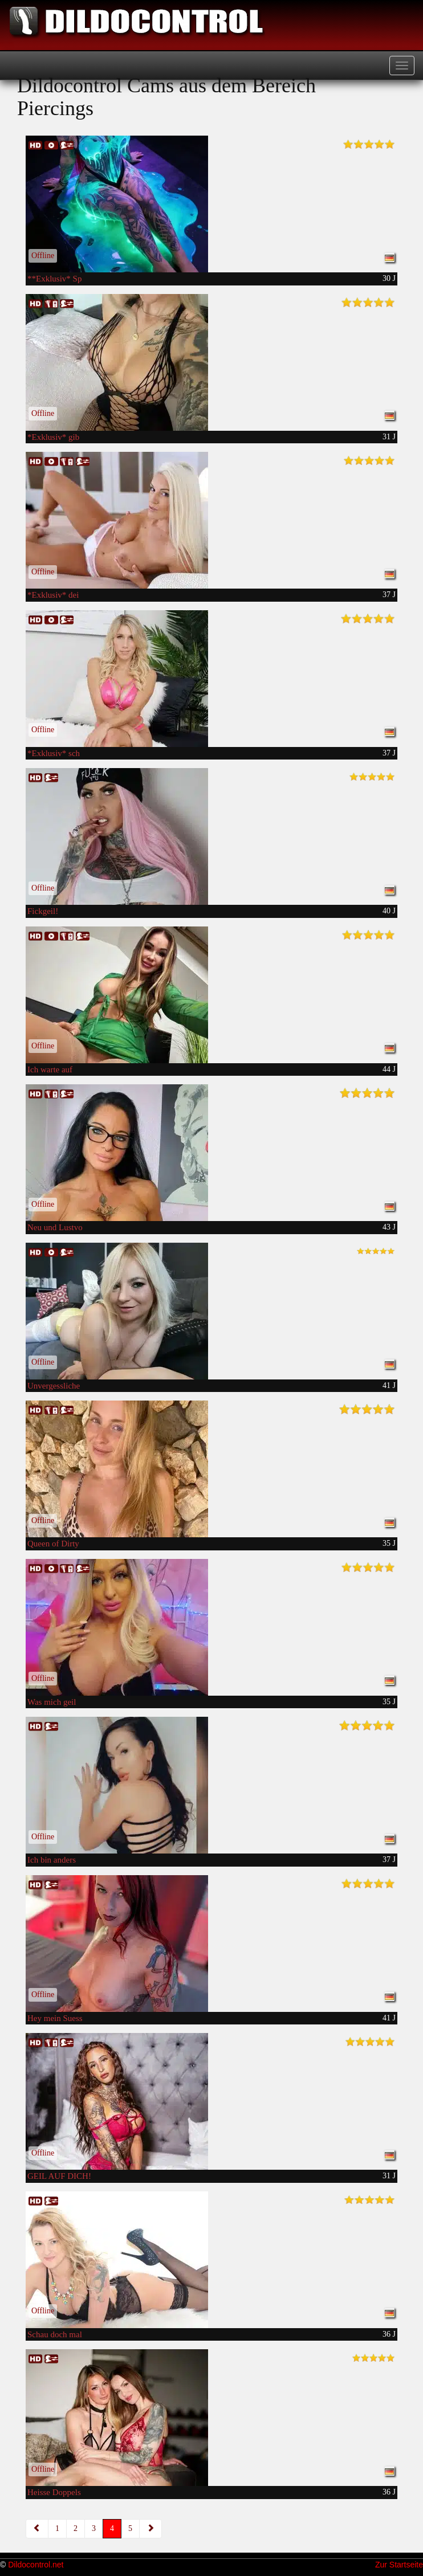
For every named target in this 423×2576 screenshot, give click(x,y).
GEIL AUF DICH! (59, 2176)
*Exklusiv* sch (53, 753)
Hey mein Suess (55, 2018)
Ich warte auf (49, 1069)
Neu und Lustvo (55, 1227)
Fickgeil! (42, 911)
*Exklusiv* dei (53, 594)
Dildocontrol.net (35, 2564)
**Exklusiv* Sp (54, 278)
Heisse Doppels (54, 2492)
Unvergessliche (53, 1385)
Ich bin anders (51, 1859)
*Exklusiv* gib (53, 437)
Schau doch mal (54, 2334)
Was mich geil (51, 1702)
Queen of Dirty (53, 1543)
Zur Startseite (399, 2564)
